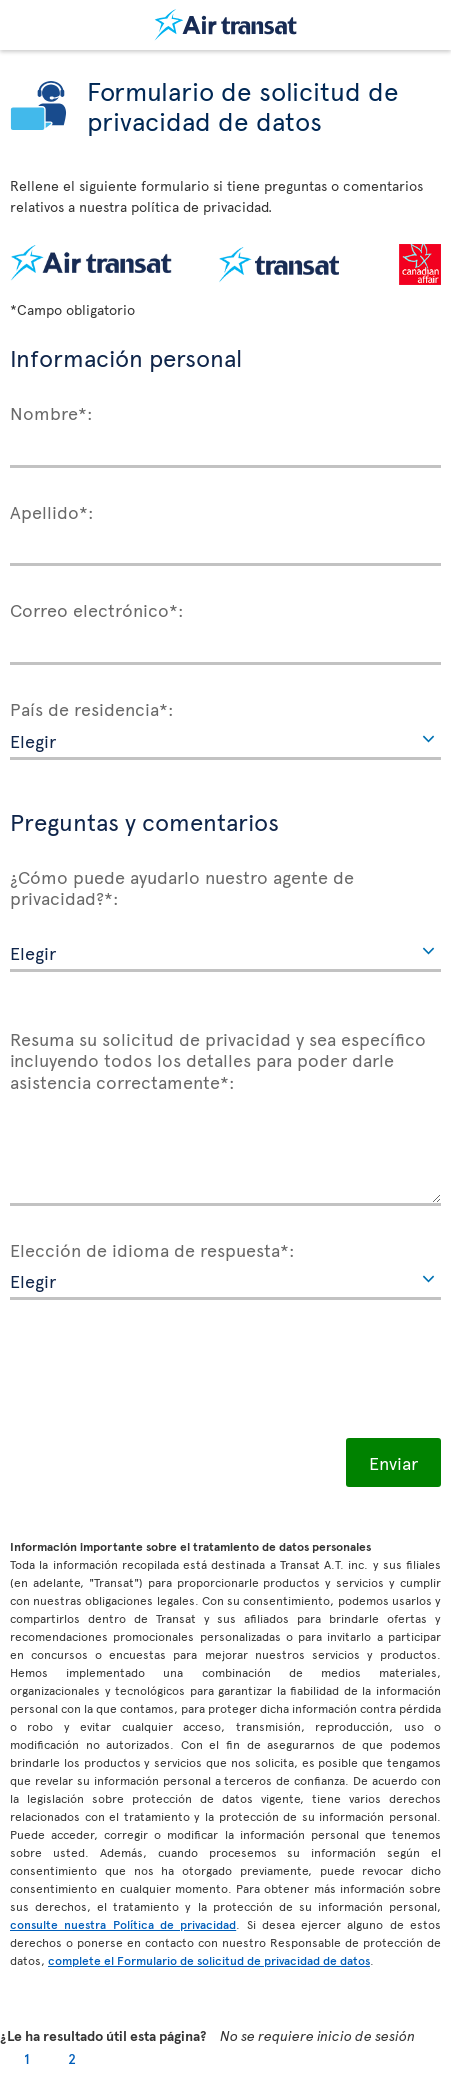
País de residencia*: (92, 708)
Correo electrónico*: (97, 609)
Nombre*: (51, 412)
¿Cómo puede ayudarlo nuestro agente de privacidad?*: (182, 886)
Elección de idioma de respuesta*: (152, 1249)
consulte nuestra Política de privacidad (123, 1924)
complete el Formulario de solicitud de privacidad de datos (209, 1960)
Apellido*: (52, 511)
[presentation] (162, 1369)
